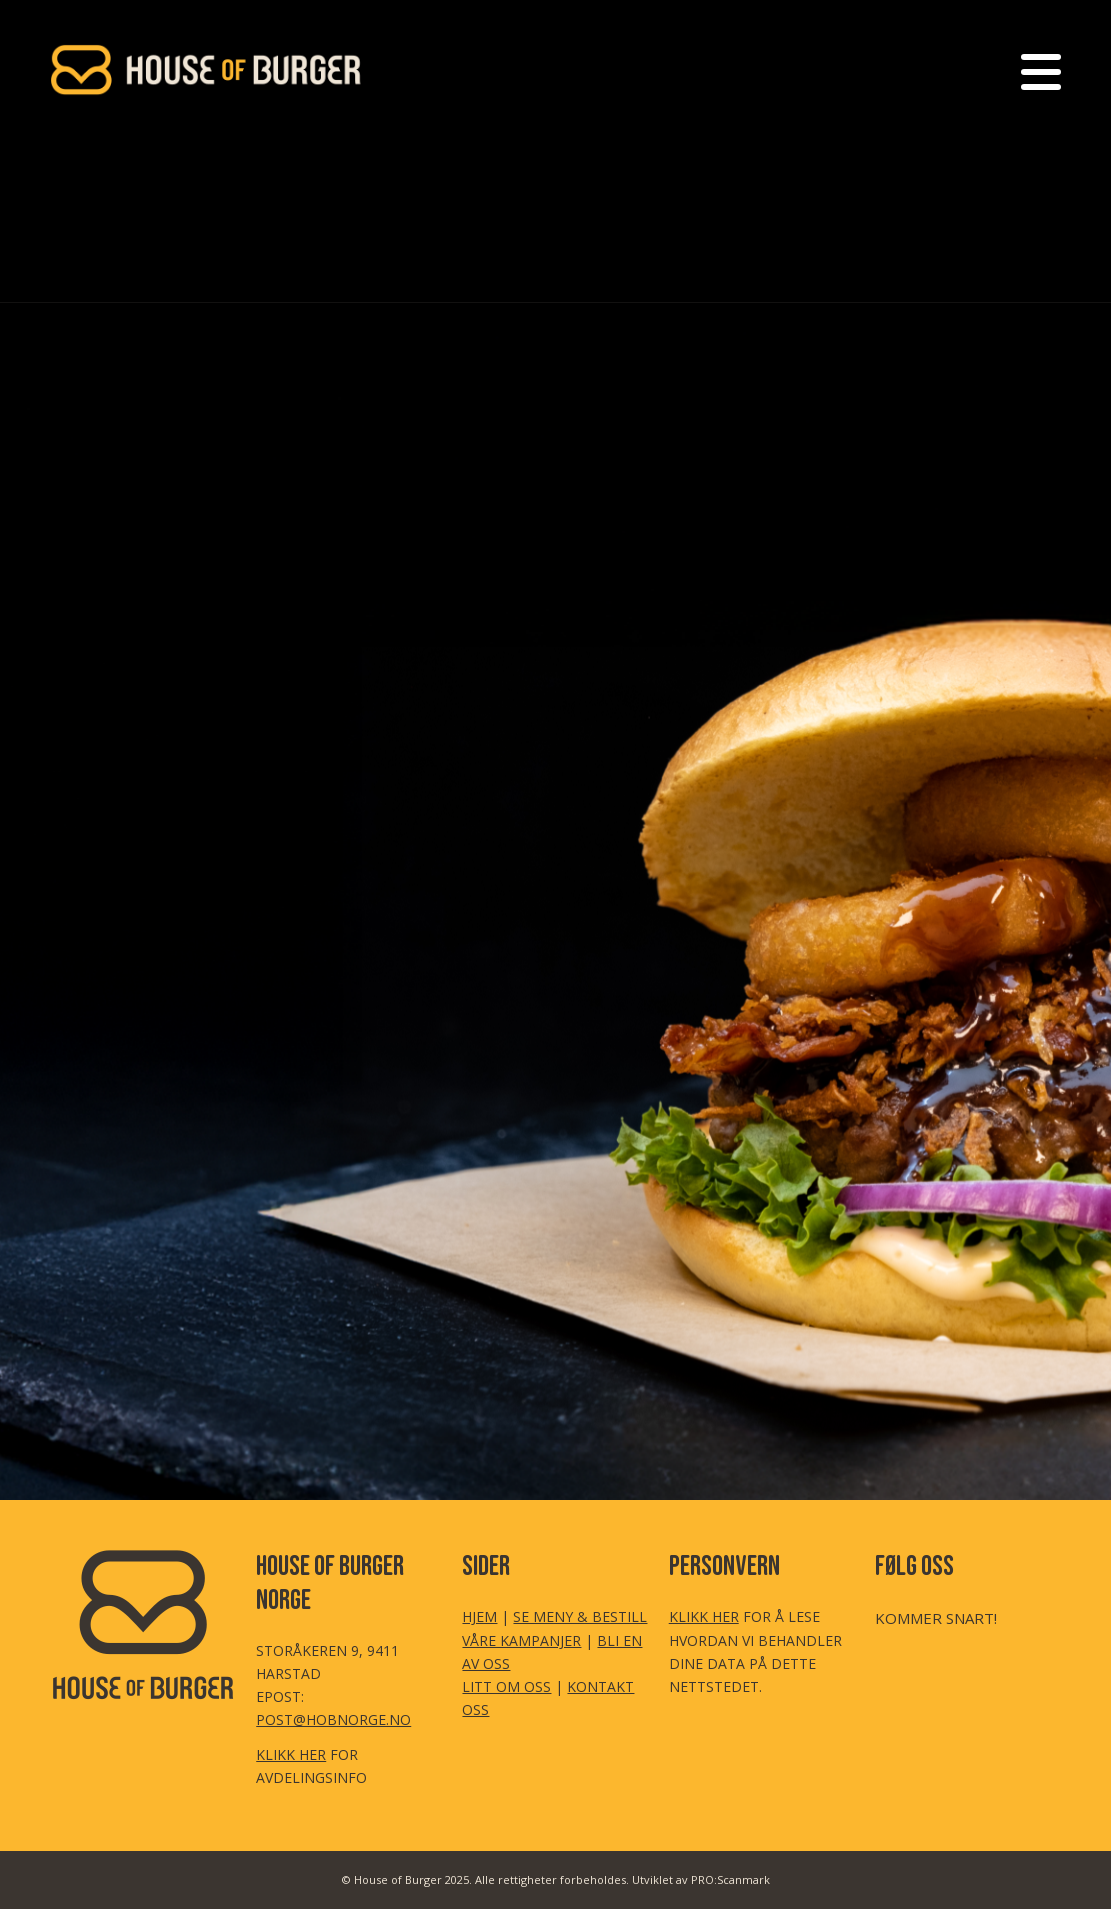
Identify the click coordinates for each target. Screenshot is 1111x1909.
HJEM (479, 1616)
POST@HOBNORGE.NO (333, 1719)
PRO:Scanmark (730, 1879)
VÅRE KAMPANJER (521, 1640)
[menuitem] (1034, 70)
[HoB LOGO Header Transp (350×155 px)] (207, 70)
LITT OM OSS (506, 1686)
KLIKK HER (291, 1754)
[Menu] (1034, 70)
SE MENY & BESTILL (580, 1616)
